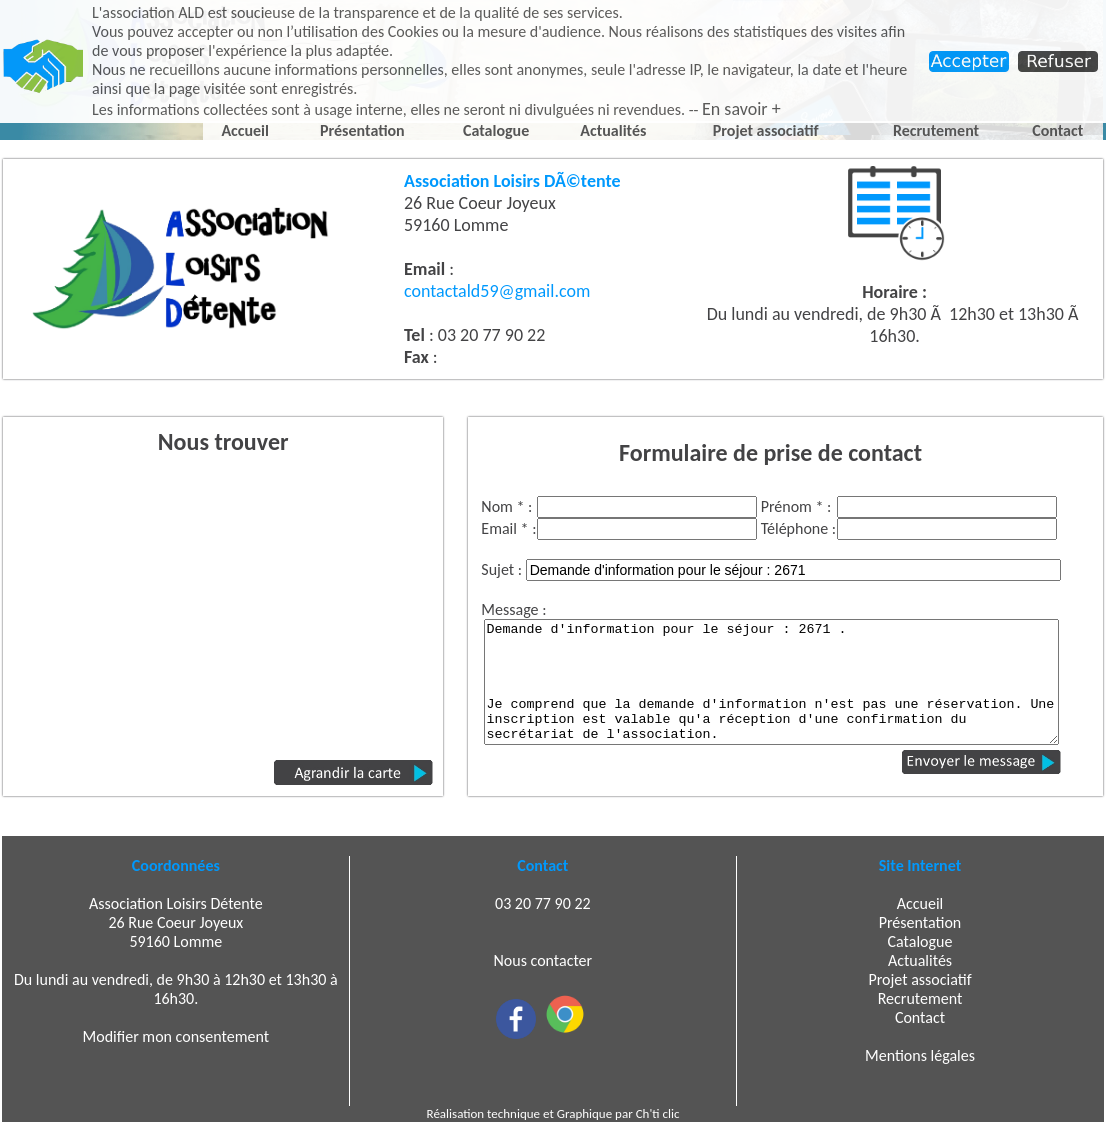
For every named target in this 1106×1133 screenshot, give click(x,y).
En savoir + (741, 109)
